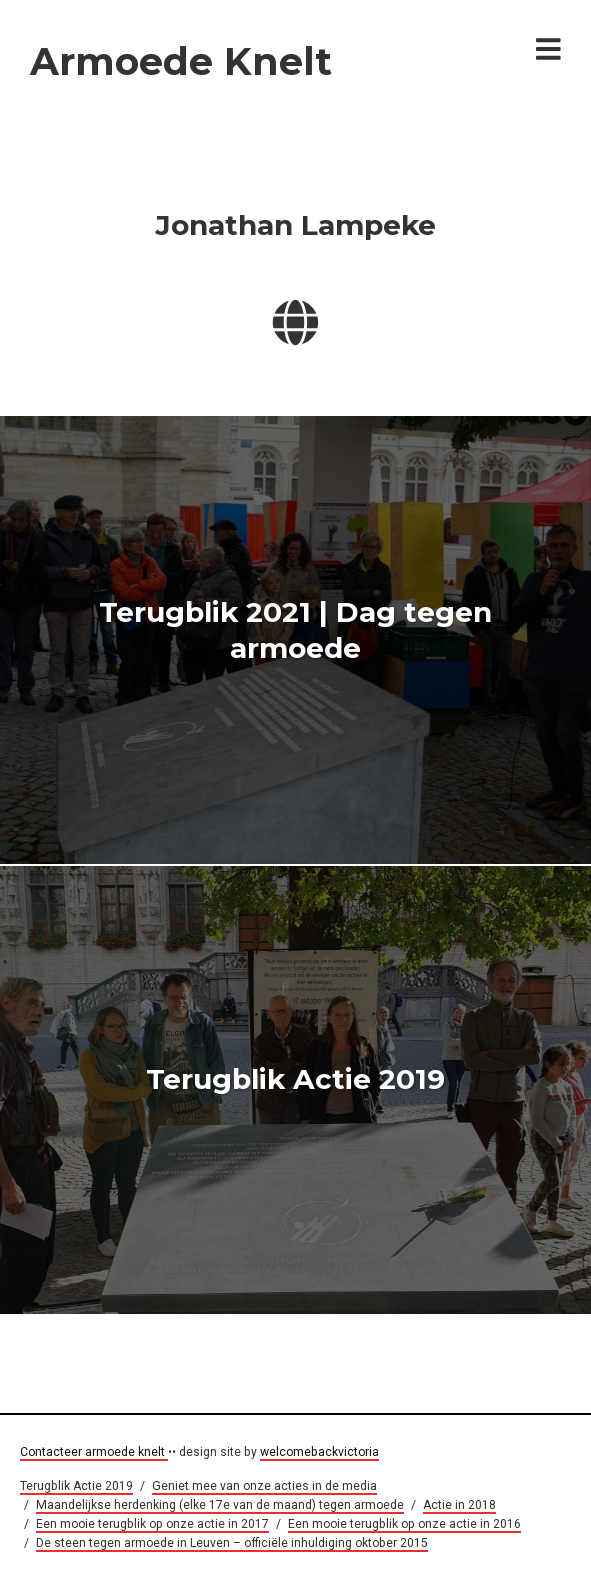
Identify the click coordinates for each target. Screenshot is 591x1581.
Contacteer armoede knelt (94, 1452)
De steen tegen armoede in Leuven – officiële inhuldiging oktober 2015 (232, 1543)
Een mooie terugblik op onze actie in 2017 (152, 1524)
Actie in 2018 (459, 1505)
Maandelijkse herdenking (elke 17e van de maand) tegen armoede (220, 1505)
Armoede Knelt (181, 61)
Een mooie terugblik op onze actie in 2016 (404, 1524)
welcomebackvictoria (319, 1452)
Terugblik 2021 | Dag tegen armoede (295, 629)
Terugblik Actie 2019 (295, 1080)
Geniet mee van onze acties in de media (264, 1486)
